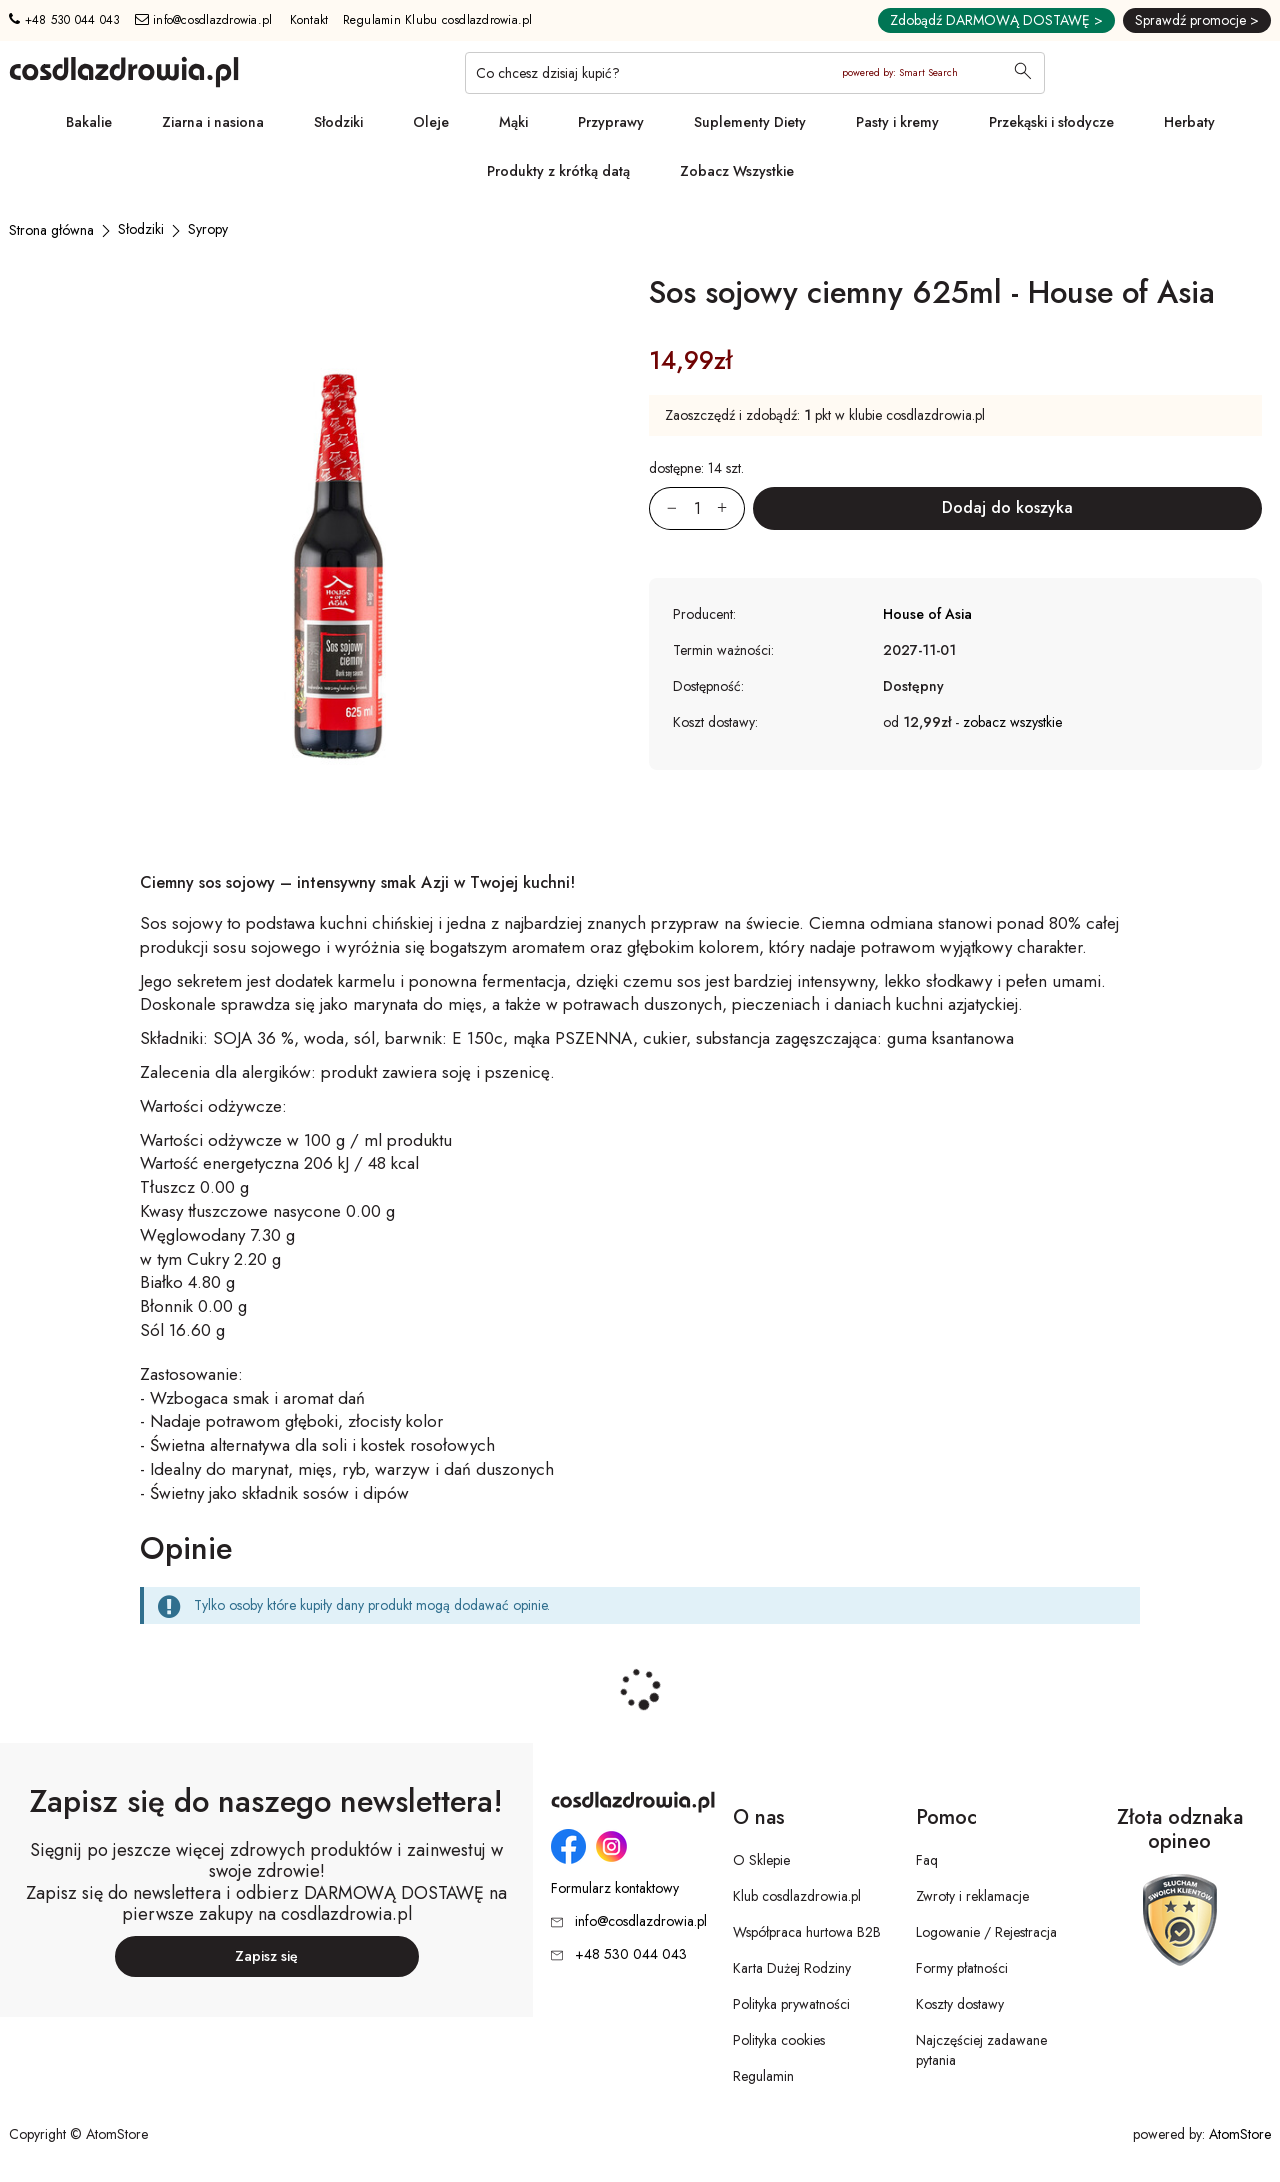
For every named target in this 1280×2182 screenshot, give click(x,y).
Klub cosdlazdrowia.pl (797, 1896)
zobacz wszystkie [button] (1012, 722)
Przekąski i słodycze (1051, 122)
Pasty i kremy (897, 122)
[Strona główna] (51, 230)
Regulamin (763, 2076)
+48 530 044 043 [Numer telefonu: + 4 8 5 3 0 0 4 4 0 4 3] (64, 20)
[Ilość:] (697, 508)
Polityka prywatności (791, 2004)
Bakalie (89, 122)
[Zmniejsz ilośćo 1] (663, 508)
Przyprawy (611, 122)
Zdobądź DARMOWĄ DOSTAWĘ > (996, 20)
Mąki (513, 122)
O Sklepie (761, 1860)
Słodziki (338, 122)
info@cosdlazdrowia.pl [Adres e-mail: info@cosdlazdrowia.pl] (204, 20)
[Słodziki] (141, 229)
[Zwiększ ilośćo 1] (731, 508)
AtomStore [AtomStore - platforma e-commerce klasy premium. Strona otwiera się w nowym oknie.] (1240, 2134)
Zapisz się (266, 1956)
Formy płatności (962, 1968)
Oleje (431, 122)
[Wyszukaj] (1023, 73)
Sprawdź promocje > (1197, 20)
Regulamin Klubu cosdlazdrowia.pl (438, 20)
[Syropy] (208, 229)
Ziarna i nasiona (213, 122)
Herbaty (1189, 122)
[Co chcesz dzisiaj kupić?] (755, 73)
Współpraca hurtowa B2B (807, 1932)
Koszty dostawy (960, 2004)
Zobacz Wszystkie (737, 171)
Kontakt (309, 20)
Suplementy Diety (750, 122)
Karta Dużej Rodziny (792, 1968)
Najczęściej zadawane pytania (981, 2050)
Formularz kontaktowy (615, 1888)
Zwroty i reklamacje (972, 1896)
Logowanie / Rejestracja (986, 1932)
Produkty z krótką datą (558, 171)
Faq (927, 1860)
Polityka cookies (779, 2040)
